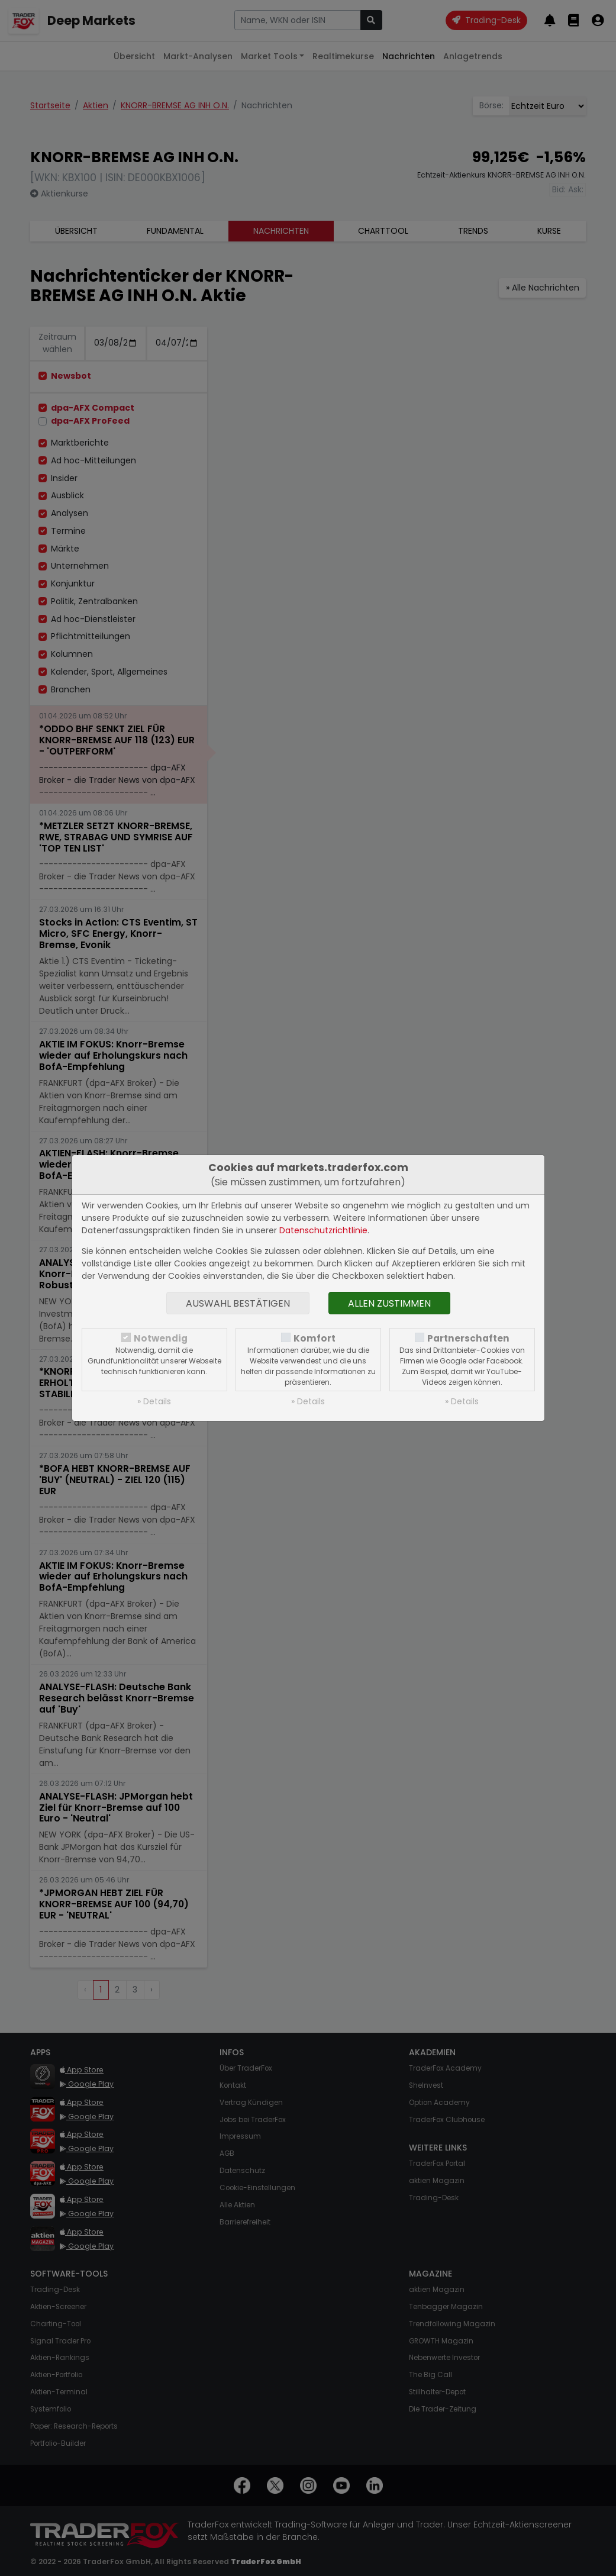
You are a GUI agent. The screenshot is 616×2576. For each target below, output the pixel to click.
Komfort (315, 1338)
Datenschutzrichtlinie (323, 1230)
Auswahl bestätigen (238, 1303)
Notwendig (161, 1338)
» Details (154, 1401)
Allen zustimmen (389, 1303)
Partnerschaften (468, 1338)
